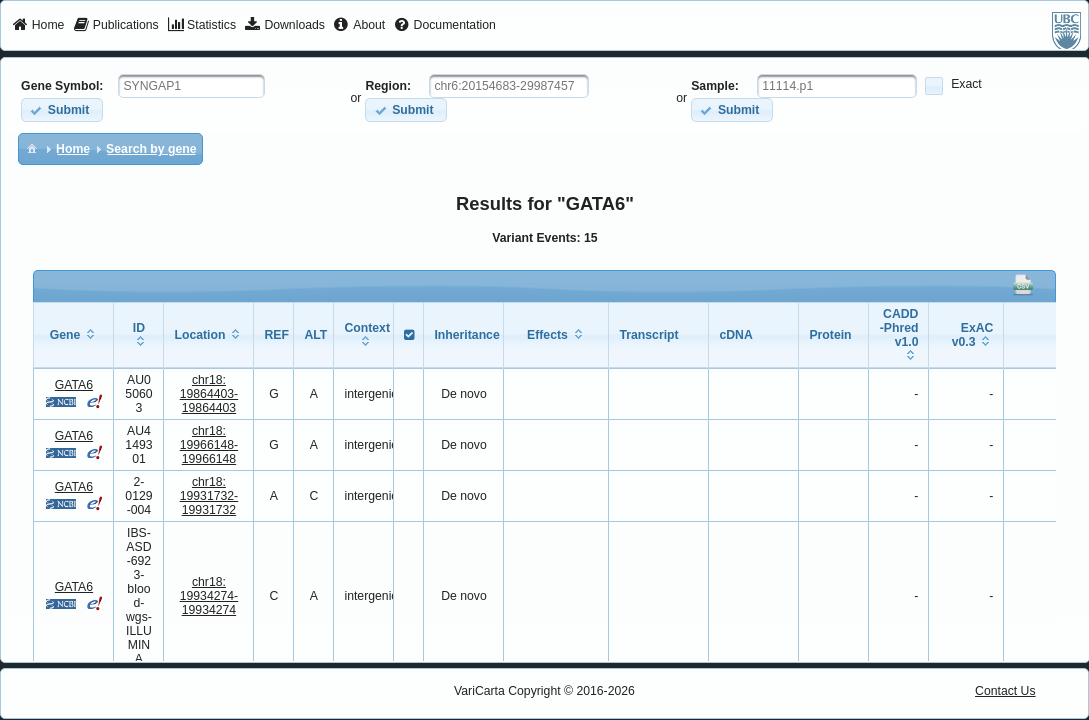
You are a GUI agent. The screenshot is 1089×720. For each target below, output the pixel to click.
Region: (388, 86)
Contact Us (1005, 691)
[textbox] (191, 86)
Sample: (715, 86)
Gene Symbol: (62, 86)
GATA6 (74, 385)
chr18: (209, 394)
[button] (61, 109)
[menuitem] (38, 26)
